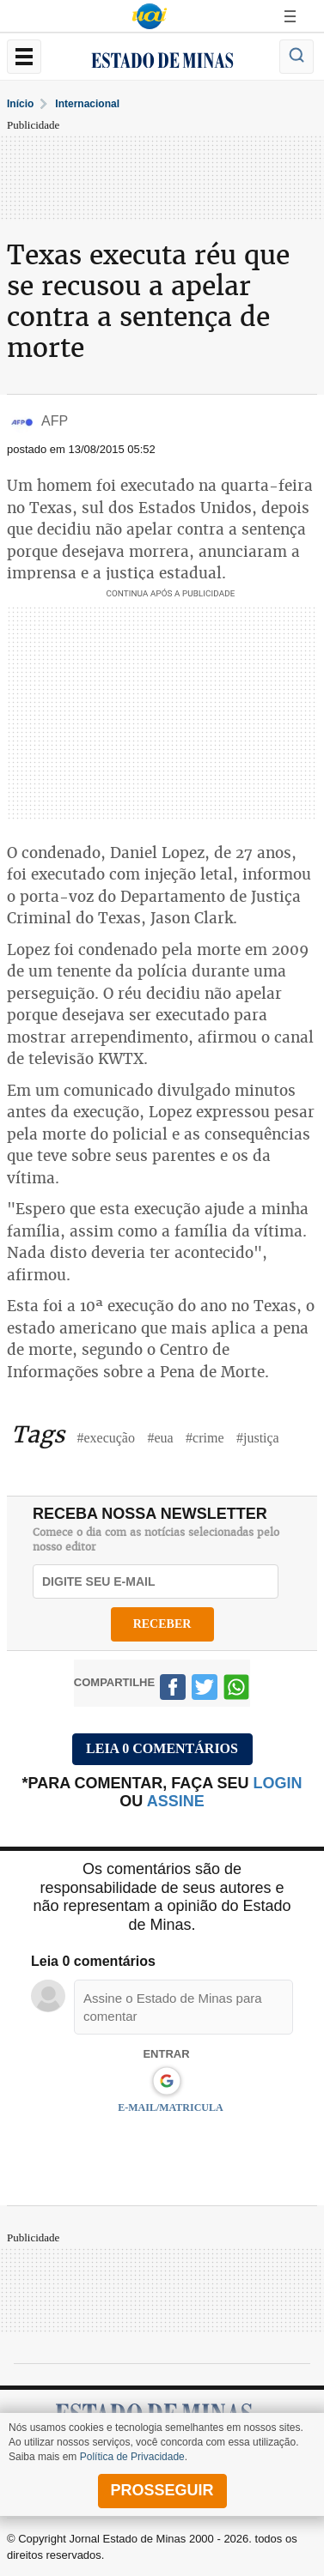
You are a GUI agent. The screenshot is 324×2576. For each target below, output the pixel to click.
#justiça (257, 1437)
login (278, 1783)
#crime (204, 1437)
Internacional (87, 104)
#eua (160, 1437)
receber (162, 1624)
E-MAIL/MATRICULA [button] (170, 2107)
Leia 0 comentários (162, 1748)
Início (20, 104)
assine (176, 1801)
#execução (105, 1437)
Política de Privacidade (132, 2457)
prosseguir (161, 2490)
